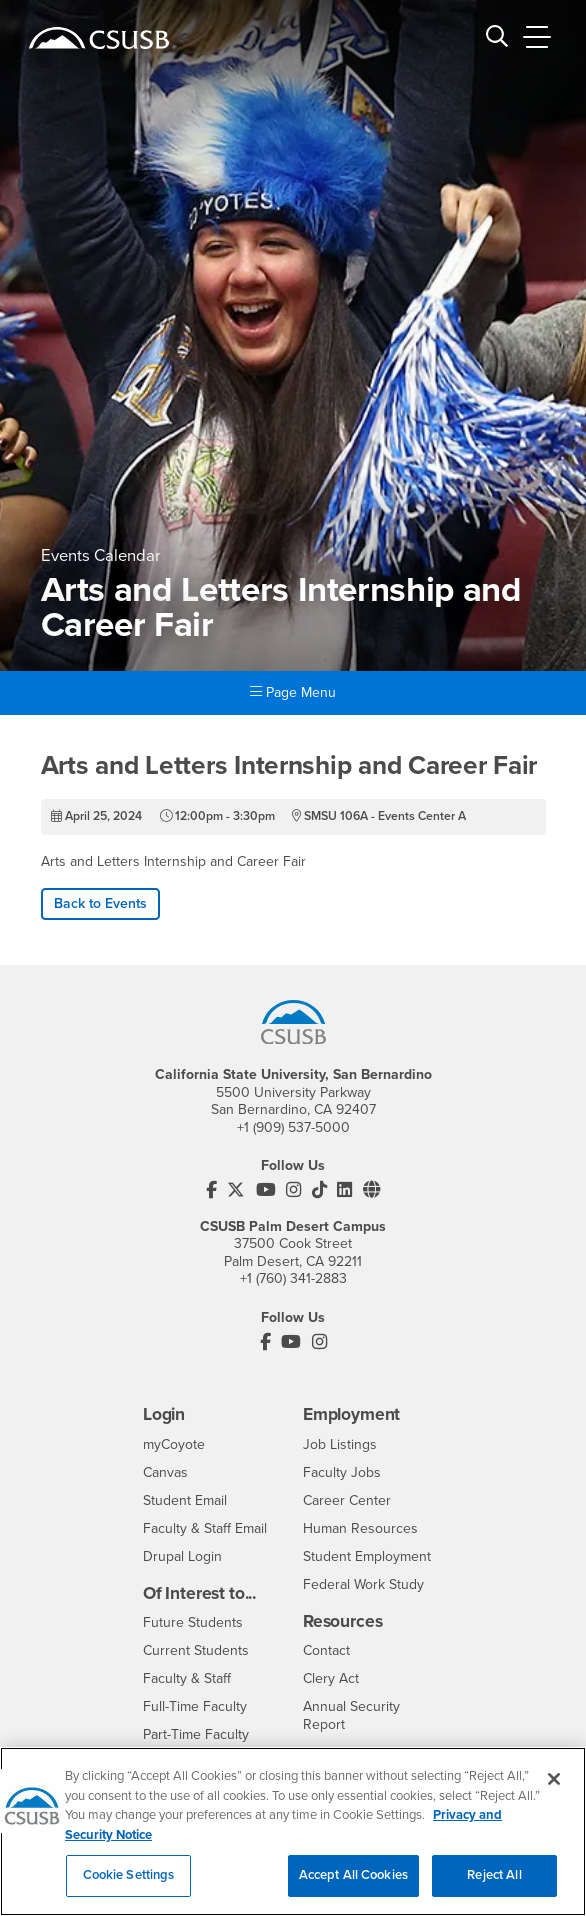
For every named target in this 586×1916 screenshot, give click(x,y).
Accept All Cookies (353, 1890)
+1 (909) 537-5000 (293, 1127)
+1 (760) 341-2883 (293, 1278)
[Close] (554, 1793)
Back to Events (100, 903)
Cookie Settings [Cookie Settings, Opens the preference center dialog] (129, 1890)
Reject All (494, 1890)
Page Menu (293, 692)
